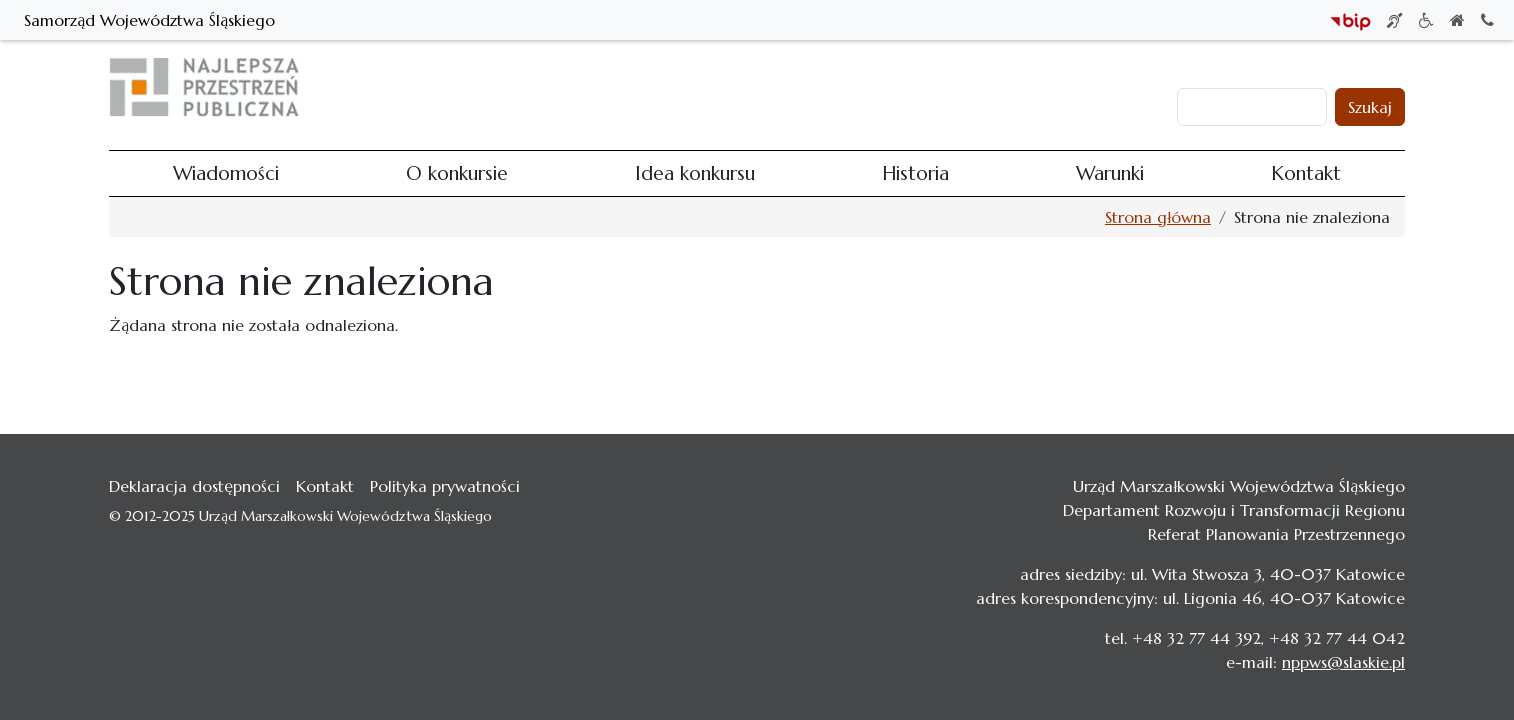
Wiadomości (680, 87)
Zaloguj (1214, 68)
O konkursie (785, 87)
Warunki (1065, 87)
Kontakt (1140, 87)
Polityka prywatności (445, 486)
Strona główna (1158, 217)
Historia (991, 87)
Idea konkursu (896, 87)
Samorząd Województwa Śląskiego (149, 20)
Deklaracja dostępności (194, 486)
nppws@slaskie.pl (1343, 662)
